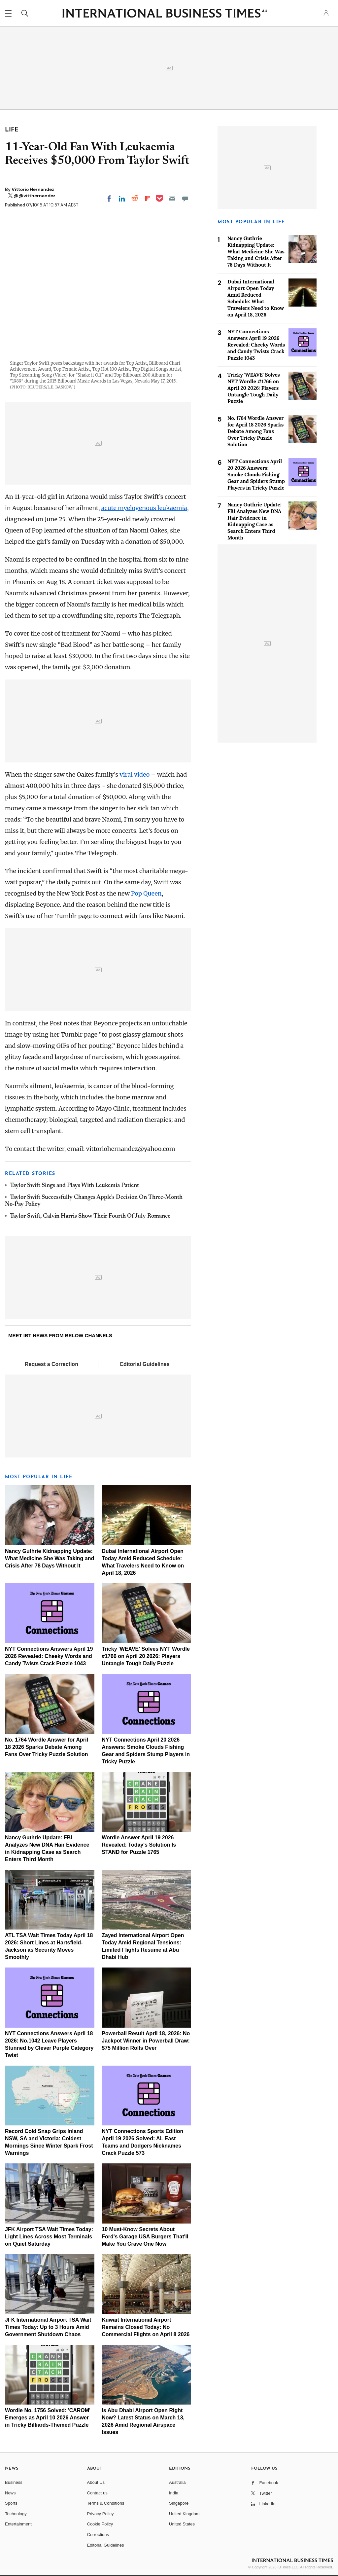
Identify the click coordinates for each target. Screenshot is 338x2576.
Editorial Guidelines (144, 1364)
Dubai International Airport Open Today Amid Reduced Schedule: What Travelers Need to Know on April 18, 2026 (255, 298)
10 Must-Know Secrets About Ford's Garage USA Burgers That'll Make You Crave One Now (145, 2236)
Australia (177, 2482)
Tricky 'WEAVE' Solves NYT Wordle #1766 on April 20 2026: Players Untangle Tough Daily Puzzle (146, 1656)
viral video (134, 774)
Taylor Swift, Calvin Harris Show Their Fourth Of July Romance (90, 1216)
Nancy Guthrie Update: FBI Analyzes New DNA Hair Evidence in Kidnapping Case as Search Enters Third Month (254, 521)
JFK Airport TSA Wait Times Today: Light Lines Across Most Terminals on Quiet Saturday (49, 2236)
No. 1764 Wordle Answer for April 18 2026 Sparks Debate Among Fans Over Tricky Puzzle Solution (46, 1747)
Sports (11, 2503)
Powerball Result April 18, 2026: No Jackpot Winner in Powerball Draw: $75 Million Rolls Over (146, 2041)
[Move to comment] (185, 198)
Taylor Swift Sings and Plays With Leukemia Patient (74, 1186)
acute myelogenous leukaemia (144, 508)
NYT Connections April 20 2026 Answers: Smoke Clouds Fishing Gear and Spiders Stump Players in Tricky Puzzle (256, 474)
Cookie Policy (100, 2523)
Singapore (178, 2503)
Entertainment (18, 2523)
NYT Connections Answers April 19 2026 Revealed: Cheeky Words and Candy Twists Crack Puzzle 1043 (49, 1656)
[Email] (172, 198)
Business (13, 2482)
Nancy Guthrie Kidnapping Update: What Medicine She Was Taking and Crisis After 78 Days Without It (49, 1558)
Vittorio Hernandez (33, 189)
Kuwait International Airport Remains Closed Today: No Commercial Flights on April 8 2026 (145, 2327)
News (10, 2492)
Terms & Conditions (105, 2503)
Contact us (97, 2492)
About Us (96, 2482)
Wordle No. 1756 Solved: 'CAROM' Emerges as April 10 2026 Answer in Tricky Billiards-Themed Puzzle (47, 2418)
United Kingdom (184, 2513)
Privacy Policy (100, 2513)
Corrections (98, 2534)
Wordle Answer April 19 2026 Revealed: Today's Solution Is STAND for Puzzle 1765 (139, 1845)
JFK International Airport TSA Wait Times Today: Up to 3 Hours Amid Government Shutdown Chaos (48, 2327)
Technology (16, 2513)
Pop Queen (146, 893)
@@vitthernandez (34, 196)
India (173, 2492)
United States (182, 2523)
